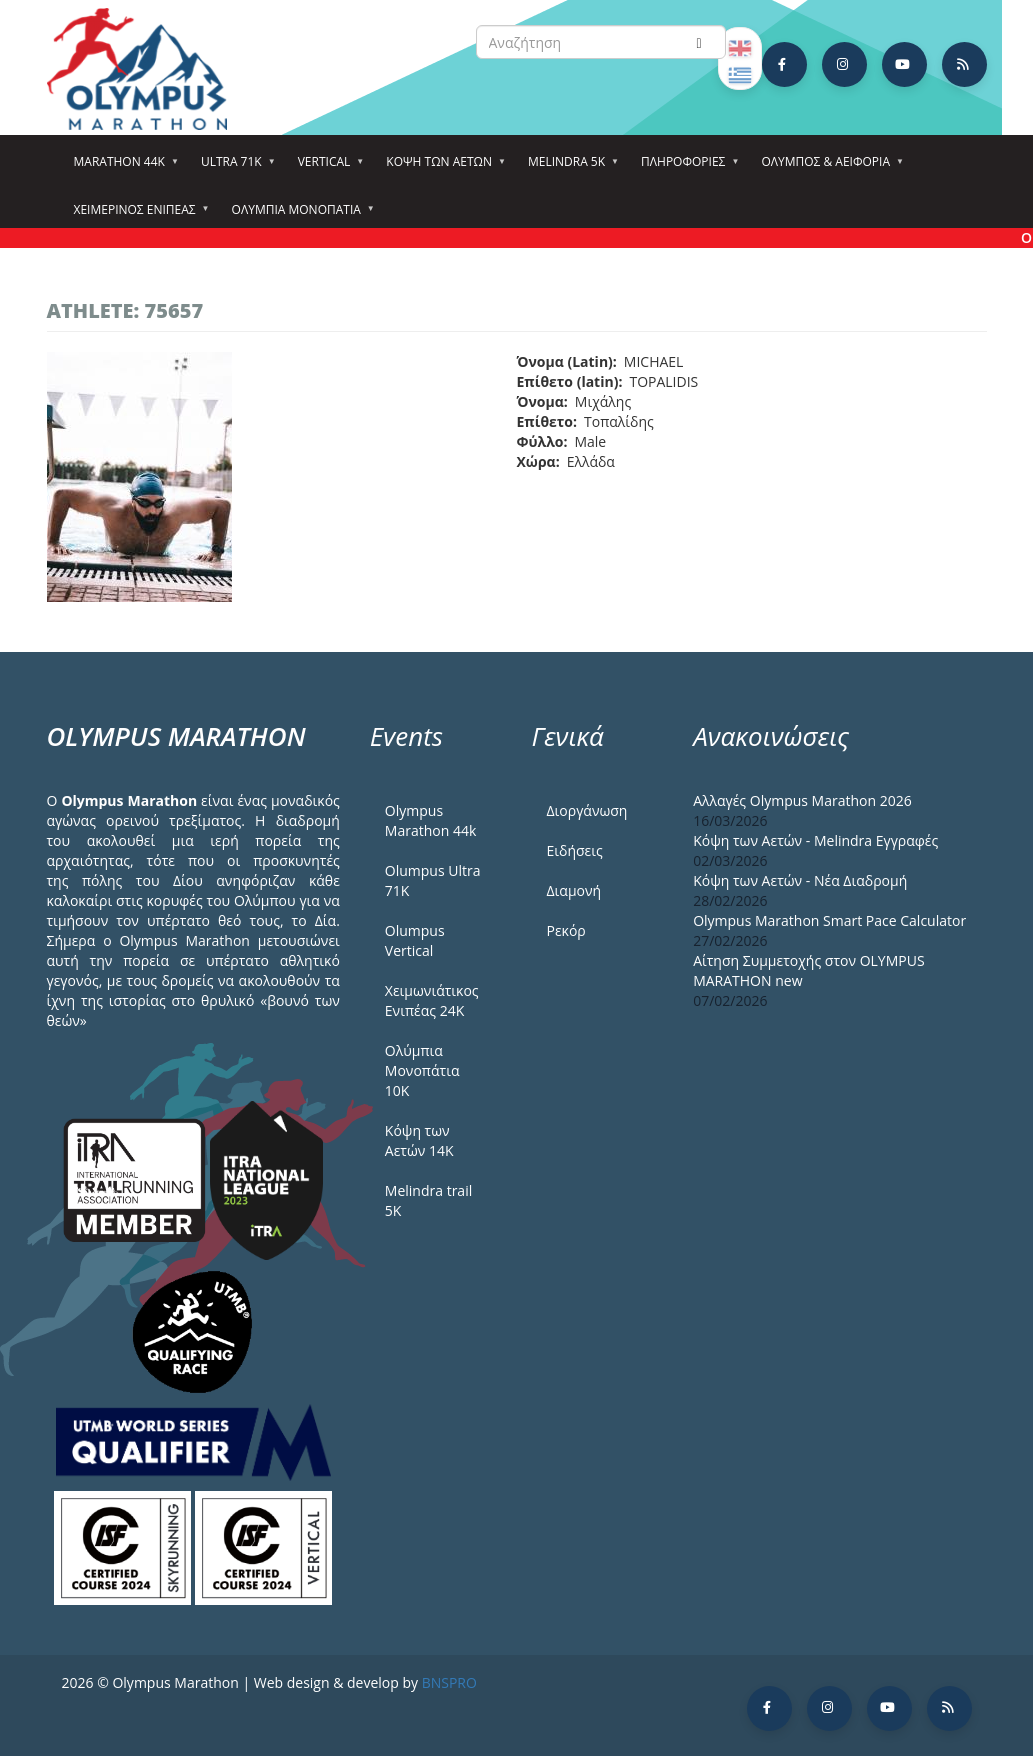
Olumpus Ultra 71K (433, 880)
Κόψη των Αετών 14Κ (419, 1140)
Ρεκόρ (565, 930)
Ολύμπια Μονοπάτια (299, 216)
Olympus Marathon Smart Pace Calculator (829, 920)
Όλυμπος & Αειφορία (828, 168)
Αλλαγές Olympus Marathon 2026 (802, 800)
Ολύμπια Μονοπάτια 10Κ (422, 1070)
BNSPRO (449, 1682)
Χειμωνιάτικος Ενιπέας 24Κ (432, 1000)
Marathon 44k (122, 168)
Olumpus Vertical (415, 940)
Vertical (327, 168)
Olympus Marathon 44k (430, 820)
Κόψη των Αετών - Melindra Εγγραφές (815, 840)
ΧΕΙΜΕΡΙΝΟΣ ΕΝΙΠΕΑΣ (138, 216)
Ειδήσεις (574, 850)
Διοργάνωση (586, 810)
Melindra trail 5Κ (428, 1200)
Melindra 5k (569, 168)
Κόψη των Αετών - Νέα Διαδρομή (800, 880)
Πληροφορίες (686, 168)
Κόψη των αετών (442, 168)
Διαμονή (573, 890)
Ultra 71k (234, 168)
